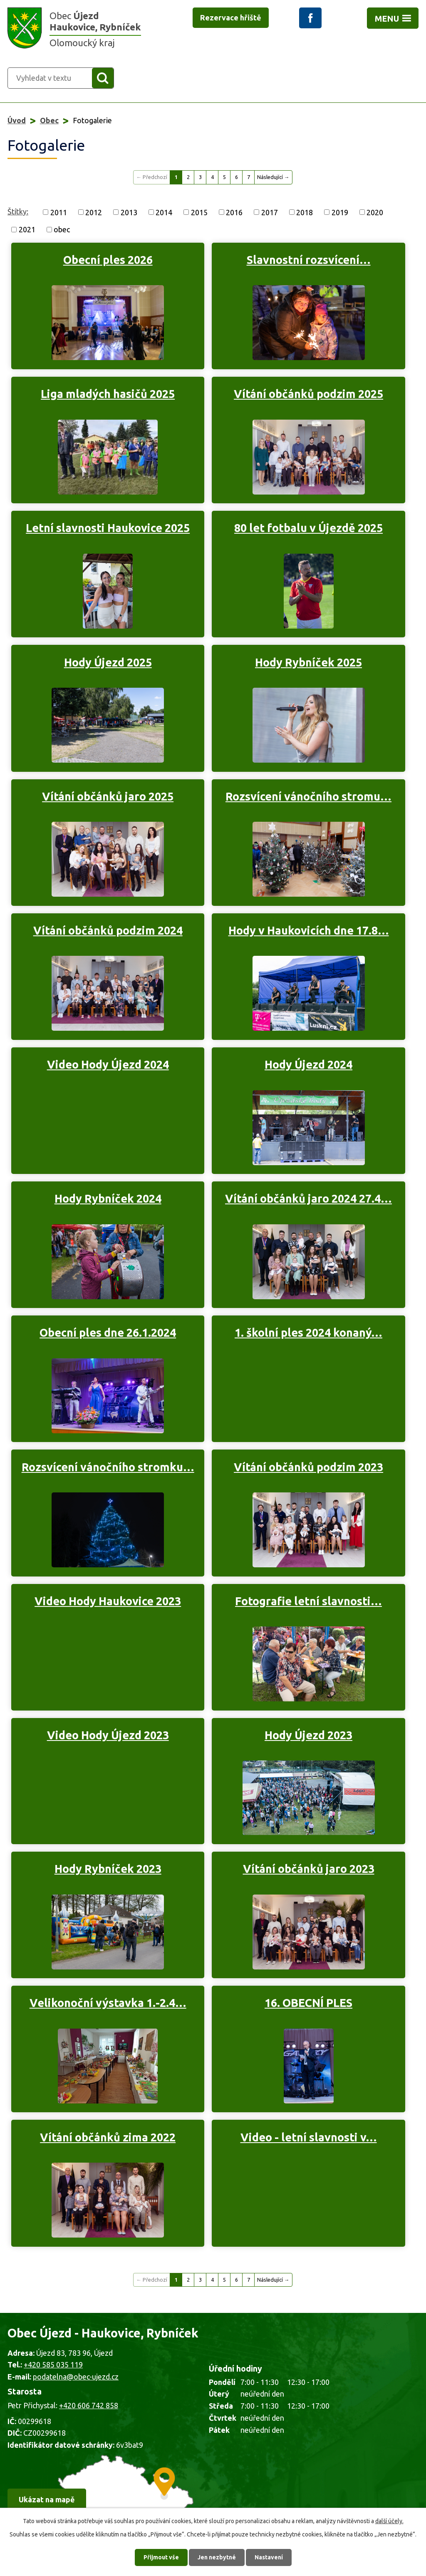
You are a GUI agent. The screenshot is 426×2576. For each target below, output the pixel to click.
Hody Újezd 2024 (308, 1064)
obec (62, 229)
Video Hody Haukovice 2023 (108, 1601)
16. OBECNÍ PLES (308, 2003)
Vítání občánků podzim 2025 (308, 394)
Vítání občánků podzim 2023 (308, 1467)
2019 (340, 212)
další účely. (389, 2521)
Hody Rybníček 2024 (107, 1198)
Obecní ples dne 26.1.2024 (108, 1332)
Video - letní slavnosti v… (308, 2137)
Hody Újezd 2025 (108, 662)
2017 (269, 212)
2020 (375, 212)
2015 (199, 212)
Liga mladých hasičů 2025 (108, 394)
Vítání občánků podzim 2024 (108, 930)
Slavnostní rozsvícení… (309, 260)
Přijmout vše (161, 2557)
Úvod (16, 120)
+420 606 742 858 (88, 2405)
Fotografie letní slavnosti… (308, 1601)
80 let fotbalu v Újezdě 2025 (308, 528)
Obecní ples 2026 (108, 260)
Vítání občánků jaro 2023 (308, 1868)
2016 (234, 212)
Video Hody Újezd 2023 (108, 1735)
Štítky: (17, 211)
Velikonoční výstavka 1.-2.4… (108, 2003)
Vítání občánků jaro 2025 (107, 796)
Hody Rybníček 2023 (107, 1868)
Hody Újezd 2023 (308, 1735)
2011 (58, 212)
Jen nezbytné (217, 2557)
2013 (129, 212)
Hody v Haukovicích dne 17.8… (308, 930)
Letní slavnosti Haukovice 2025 (108, 528)
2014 (164, 212)
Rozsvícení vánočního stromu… (308, 796)
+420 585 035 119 (53, 2364)
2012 (93, 212)
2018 (304, 212)
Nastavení (269, 2557)
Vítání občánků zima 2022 (108, 2137)
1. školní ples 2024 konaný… (308, 1332)
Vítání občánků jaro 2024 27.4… (308, 1198)
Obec (49, 120)
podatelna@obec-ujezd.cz (76, 2376)
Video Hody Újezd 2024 (108, 1064)
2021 (27, 229)
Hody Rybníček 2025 (308, 662)
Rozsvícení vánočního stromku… (108, 1467)
